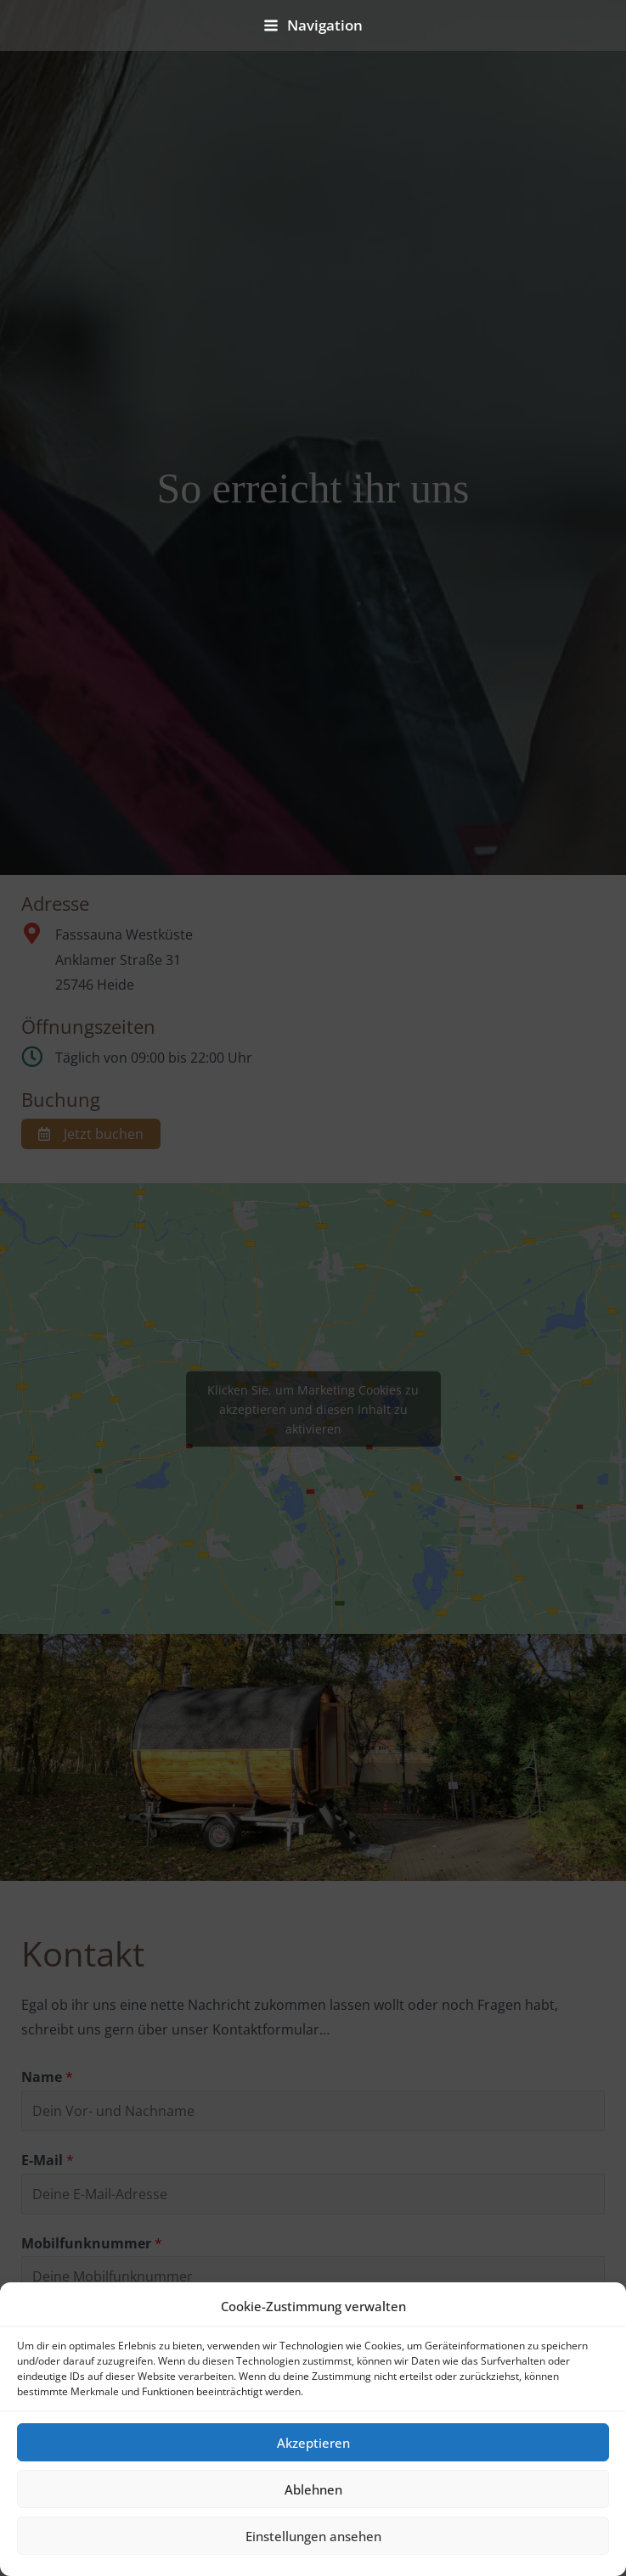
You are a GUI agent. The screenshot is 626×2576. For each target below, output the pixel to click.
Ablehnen (313, 2489)
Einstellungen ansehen (313, 2536)
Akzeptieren (313, 2442)
